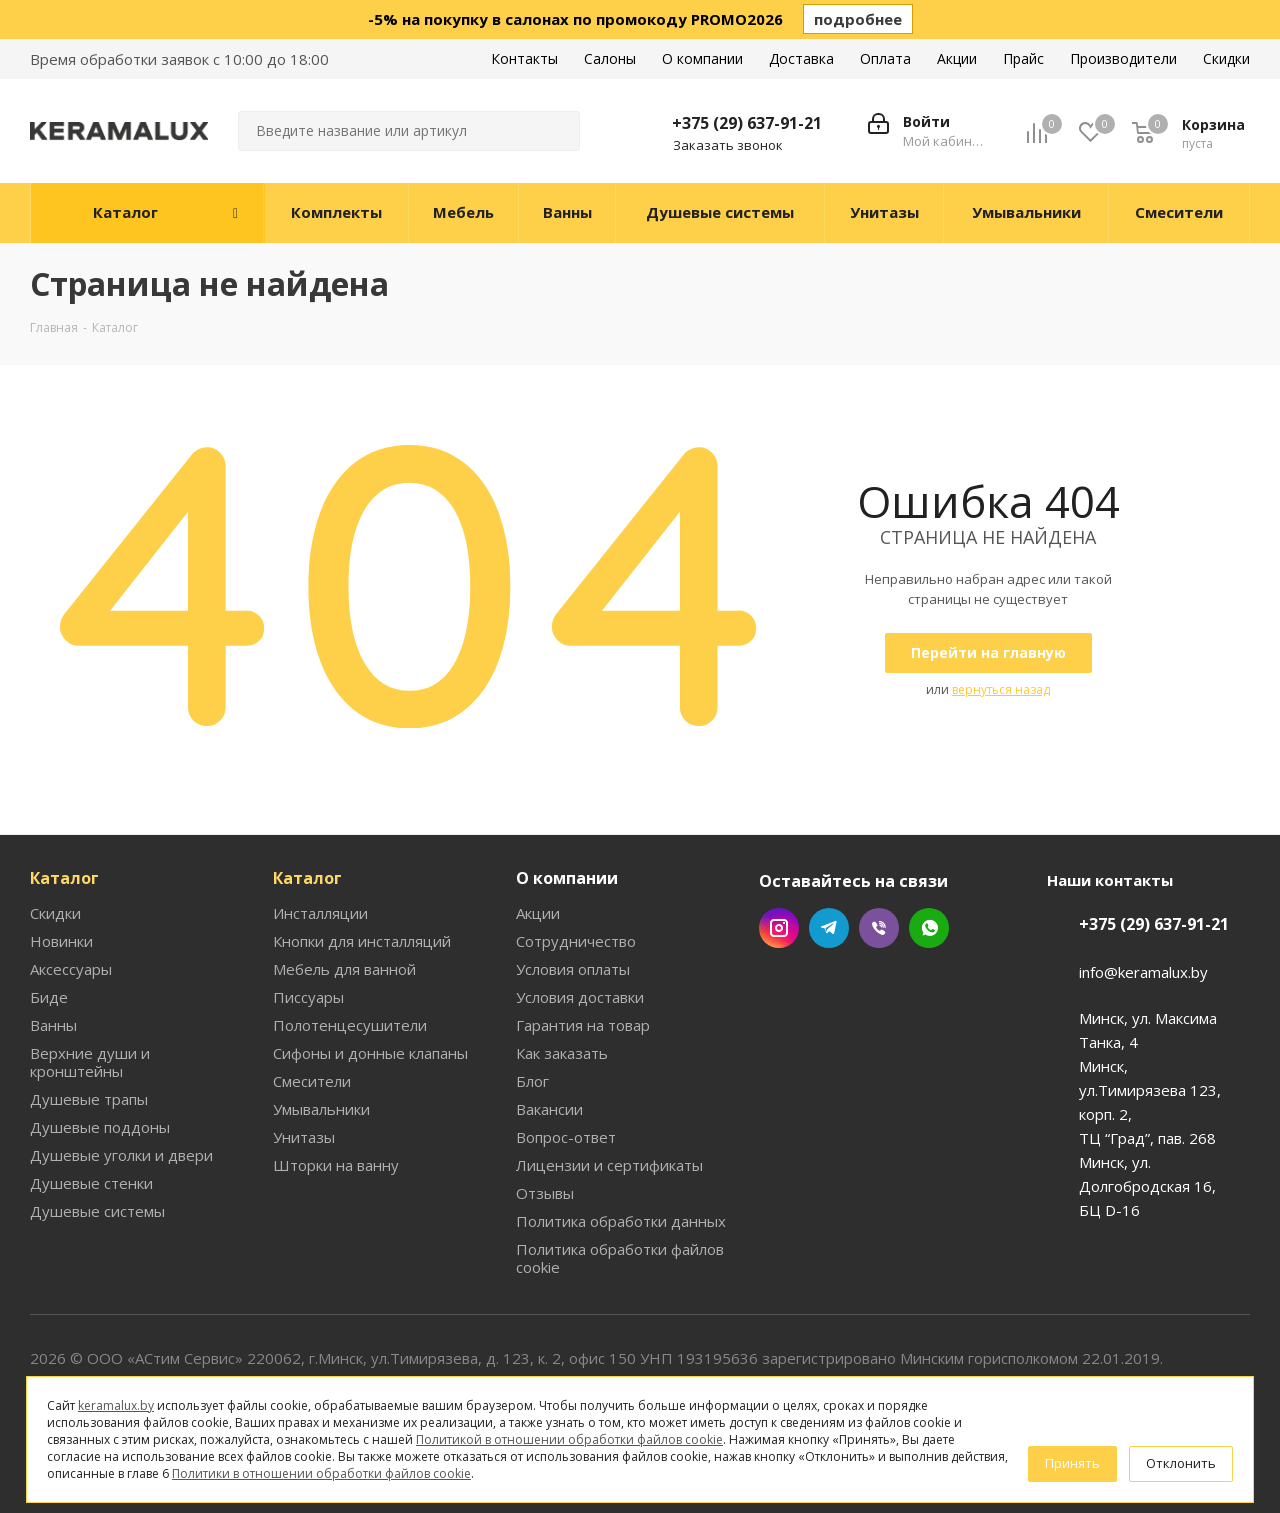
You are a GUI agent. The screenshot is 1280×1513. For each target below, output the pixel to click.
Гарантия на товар (583, 1025)
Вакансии (549, 1109)
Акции (538, 913)
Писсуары (308, 997)
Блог (532, 1081)
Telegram (829, 928)
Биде (49, 997)
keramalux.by (116, 1405)
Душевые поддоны (100, 1127)
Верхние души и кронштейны (90, 1062)
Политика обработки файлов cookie (620, 1258)
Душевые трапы (89, 1099)
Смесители (312, 1081)
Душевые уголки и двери (121, 1155)
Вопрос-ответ (566, 1137)
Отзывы (545, 1193)
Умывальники (321, 1109)
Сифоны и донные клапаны (370, 1053)
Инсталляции (320, 913)
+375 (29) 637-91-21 (747, 123)
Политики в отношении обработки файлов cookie (321, 1473)
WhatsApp (929, 928)
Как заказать (562, 1053)
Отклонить (1181, 1463)
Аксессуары (71, 969)
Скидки (55, 913)
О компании (567, 878)
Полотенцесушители (350, 1025)
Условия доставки (580, 997)
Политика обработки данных (621, 1221)
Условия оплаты (573, 969)
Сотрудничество (576, 941)
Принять (1072, 1463)
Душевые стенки (91, 1183)
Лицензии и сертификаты (609, 1165)
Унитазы (304, 1137)
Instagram (779, 928)
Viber (879, 928)
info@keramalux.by (1143, 972)
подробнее (858, 19)
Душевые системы (97, 1211)
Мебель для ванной (344, 969)
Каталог (64, 878)
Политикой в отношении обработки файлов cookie (569, 1439)
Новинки (61, 941)
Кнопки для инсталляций (362, 941)
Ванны (53, 1025)
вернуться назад (1001, 689)
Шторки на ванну (336, 1165)
